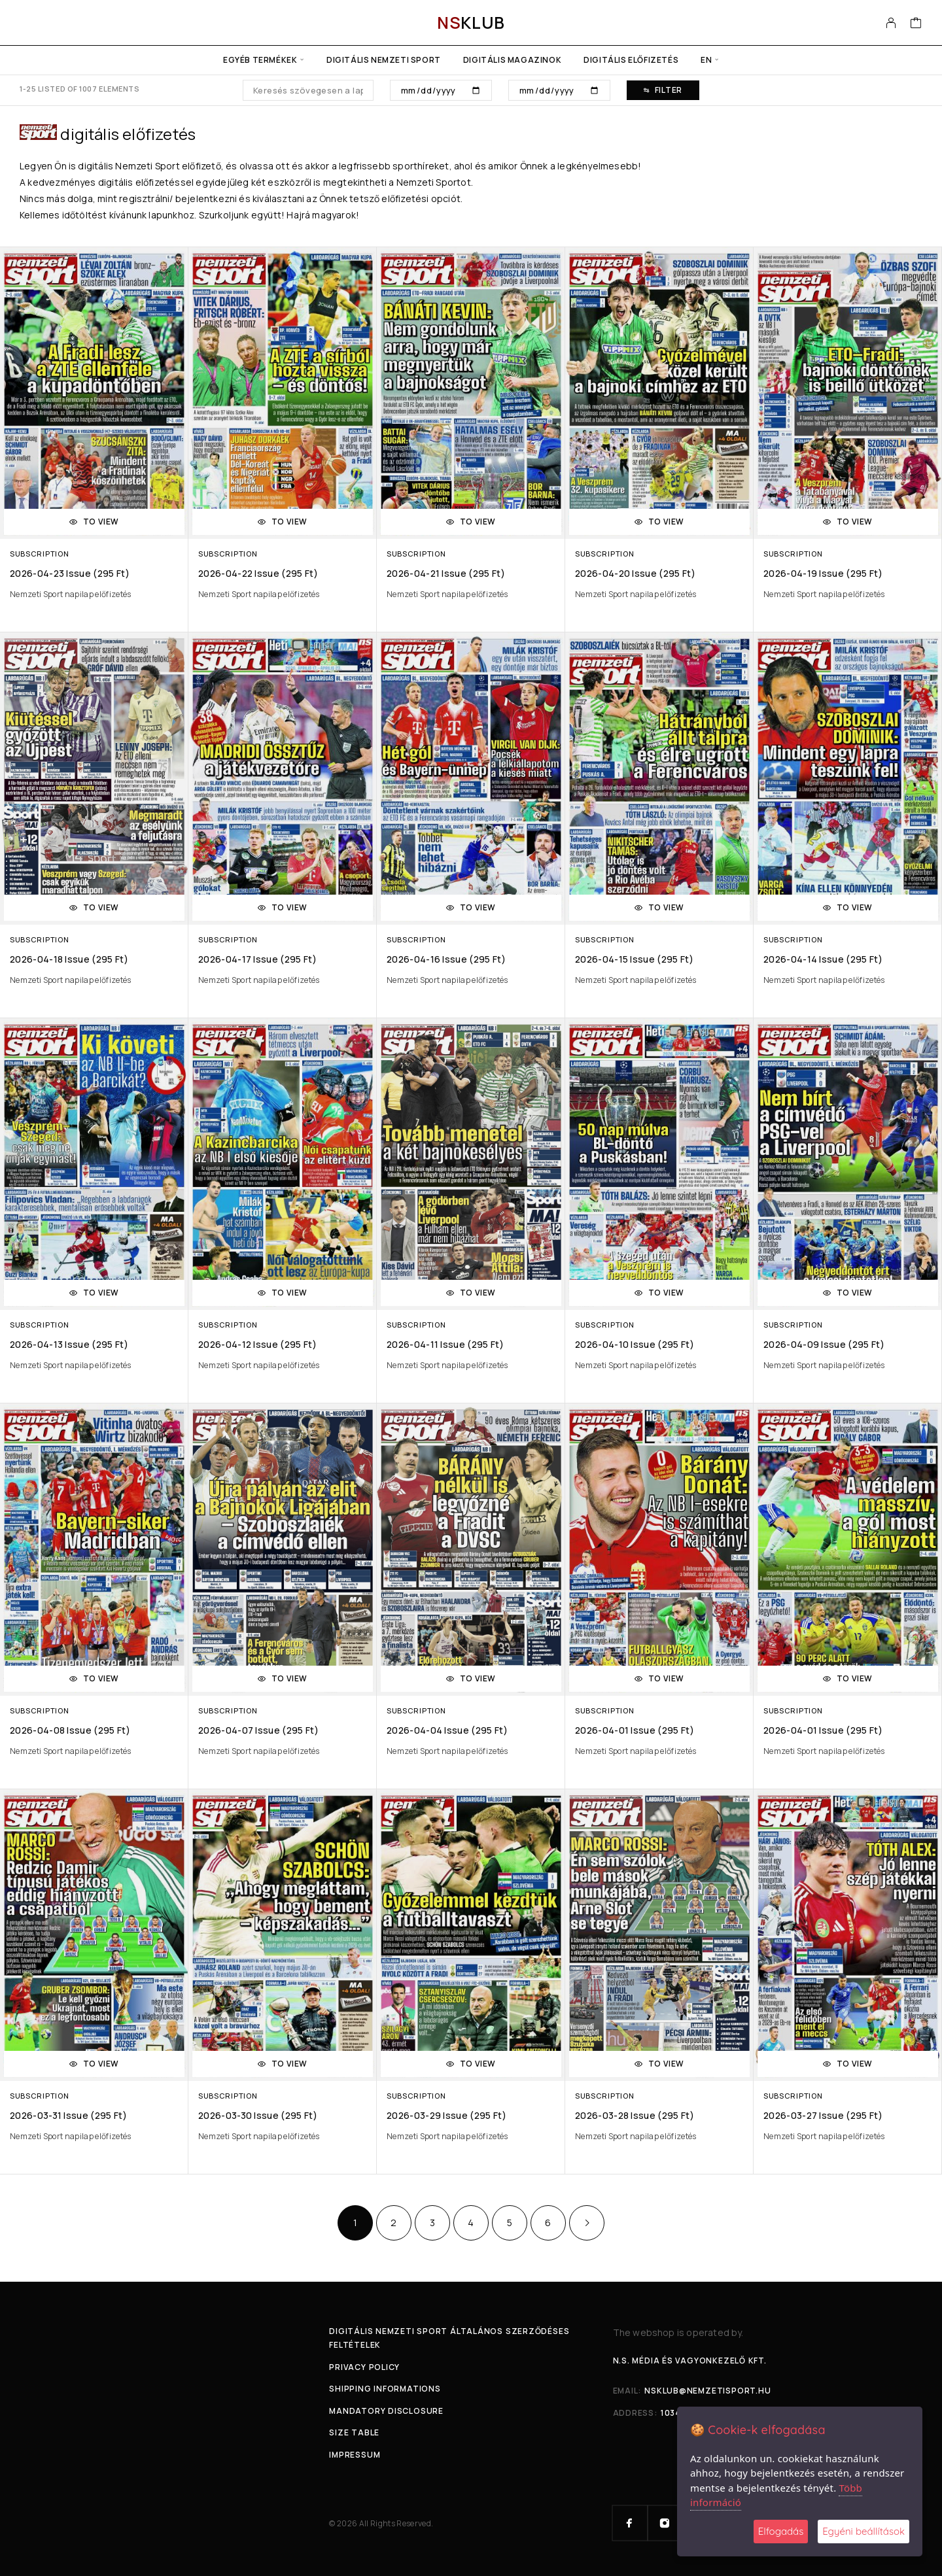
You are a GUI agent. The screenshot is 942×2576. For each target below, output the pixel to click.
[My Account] (891, 23)
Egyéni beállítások (863, 2531)
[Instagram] (665, 2523)
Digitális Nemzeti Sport (383, 60)
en (706, 60)
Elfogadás (780, 2531)
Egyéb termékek (260, 60)
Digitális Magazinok (512, 60)
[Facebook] (630, 2523)
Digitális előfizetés (631, 60)
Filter (663, 89)
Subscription (39, 553)
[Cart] (916, 24)
